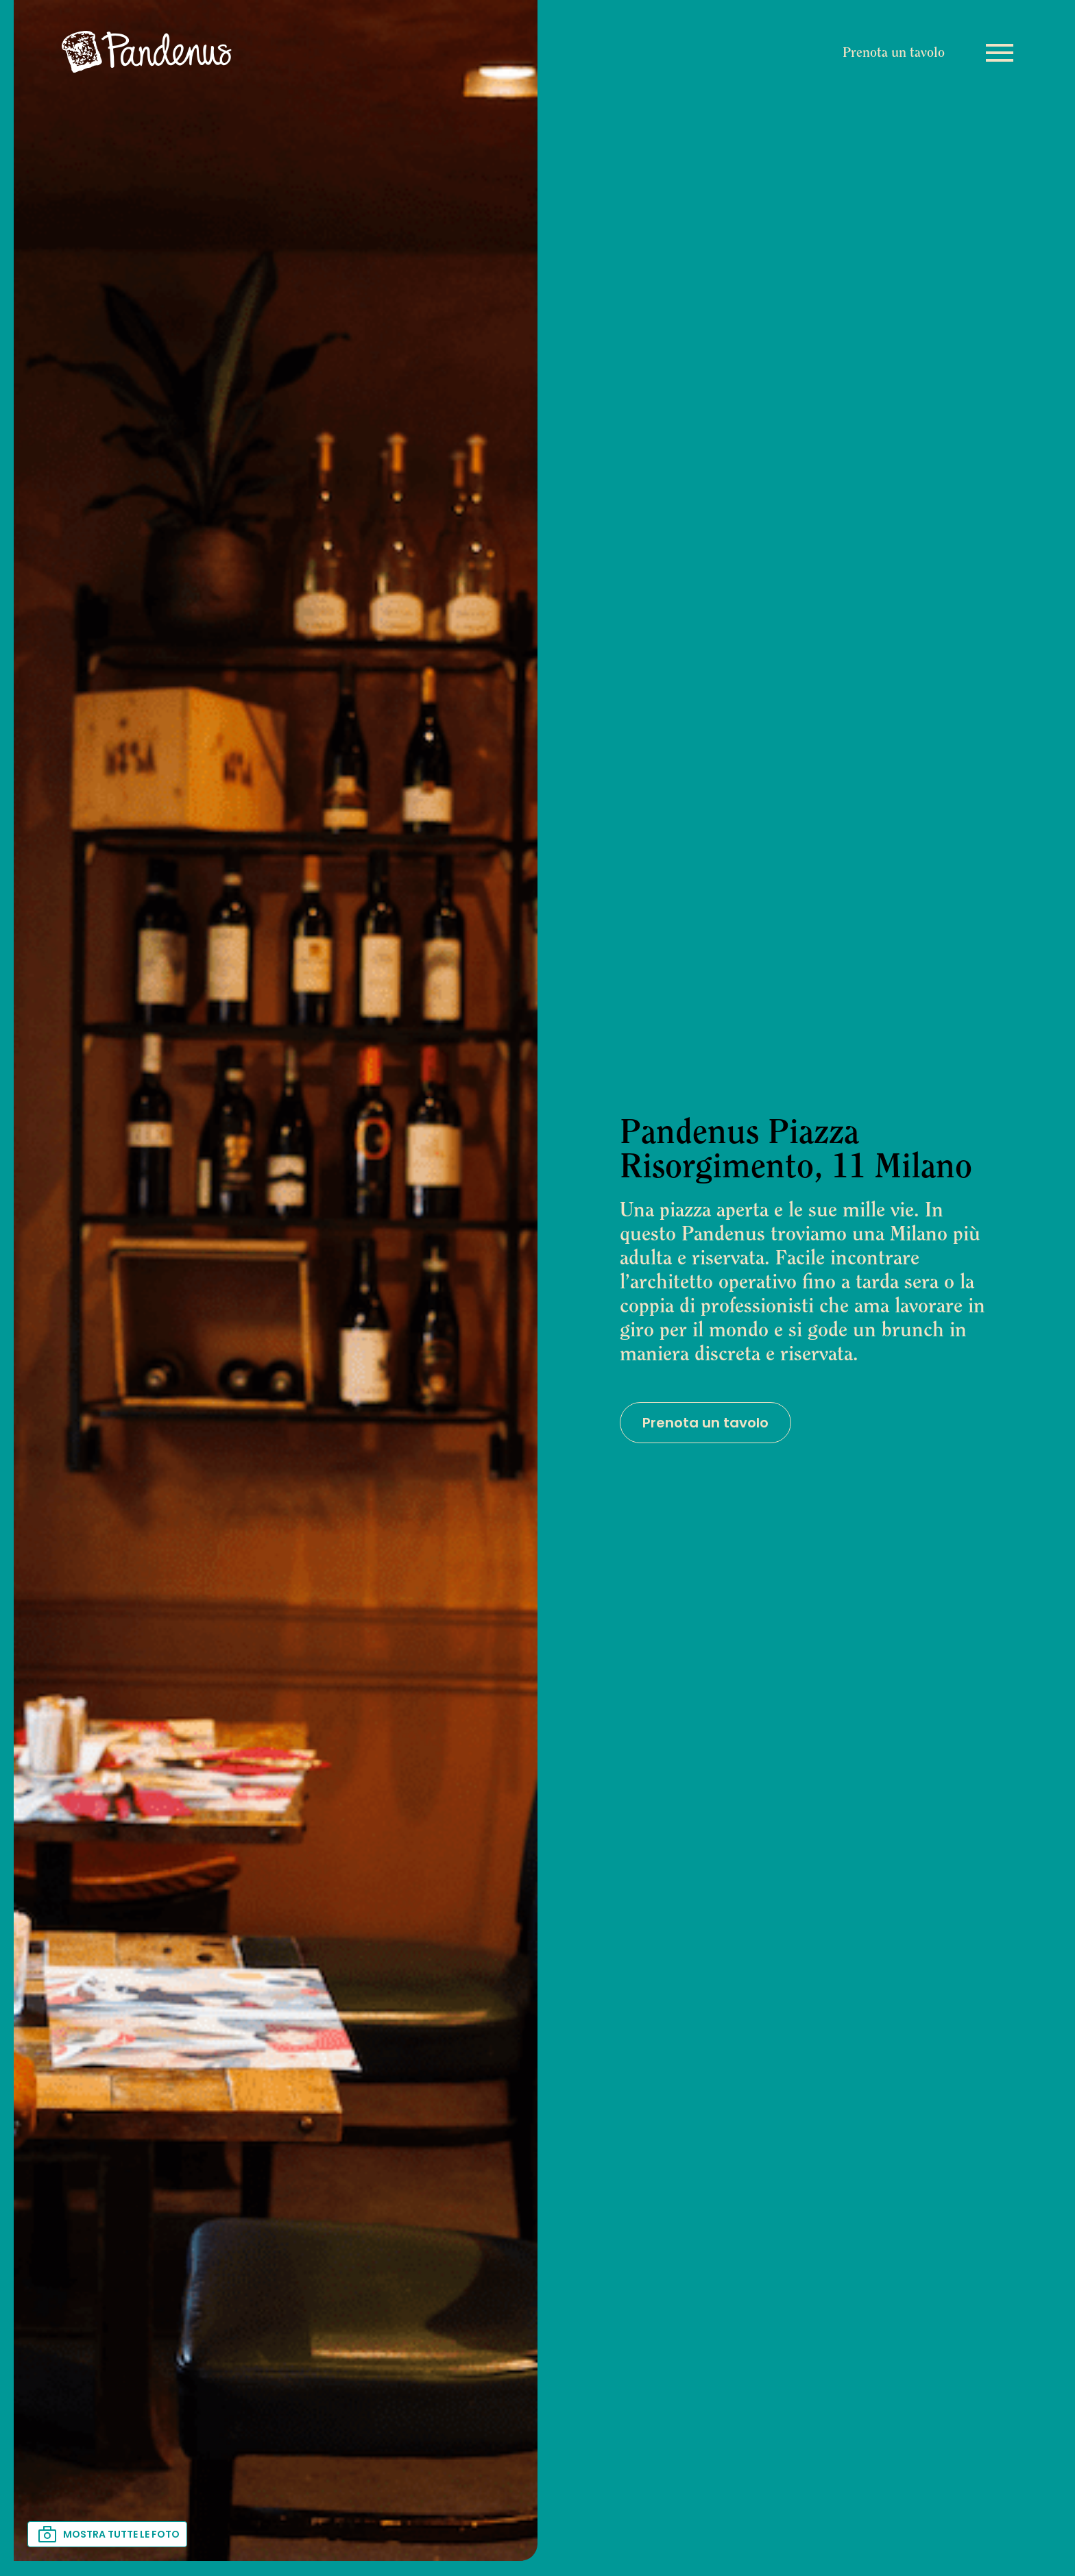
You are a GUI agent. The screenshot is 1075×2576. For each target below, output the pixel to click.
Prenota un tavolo (894, 53)
